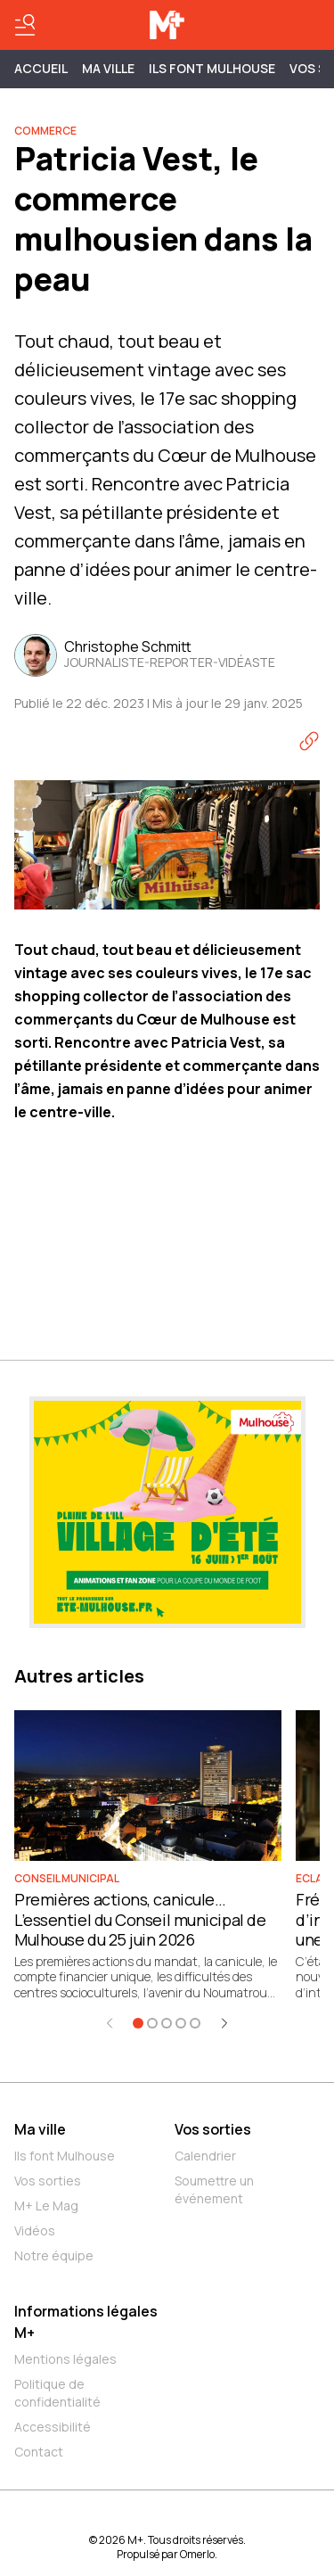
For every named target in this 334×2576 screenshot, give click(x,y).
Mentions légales (65, 2358)
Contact (38, 2451)
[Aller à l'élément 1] (138, 2023)
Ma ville (40, 2129)
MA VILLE (108, 68)
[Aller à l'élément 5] (195, 2023)
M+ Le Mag (46, 2205)
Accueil (41, 68)
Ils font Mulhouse (64, 2155)
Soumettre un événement (214, 2189)
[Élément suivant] (224, 2023)
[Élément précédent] (109, 2023)
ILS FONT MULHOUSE (212, 68)
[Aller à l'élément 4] (180, 2023)
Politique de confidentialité (57, 2392)
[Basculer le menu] (25, 25)
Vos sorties (47, 2180)
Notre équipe (54, 2255)
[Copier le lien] (309, 741)
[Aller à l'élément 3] (166, 2023)
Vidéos (34, 2230)
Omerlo (197, 2554)
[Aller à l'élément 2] (152, 2023)
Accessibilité (52, 2426)
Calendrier (205, 2155)
